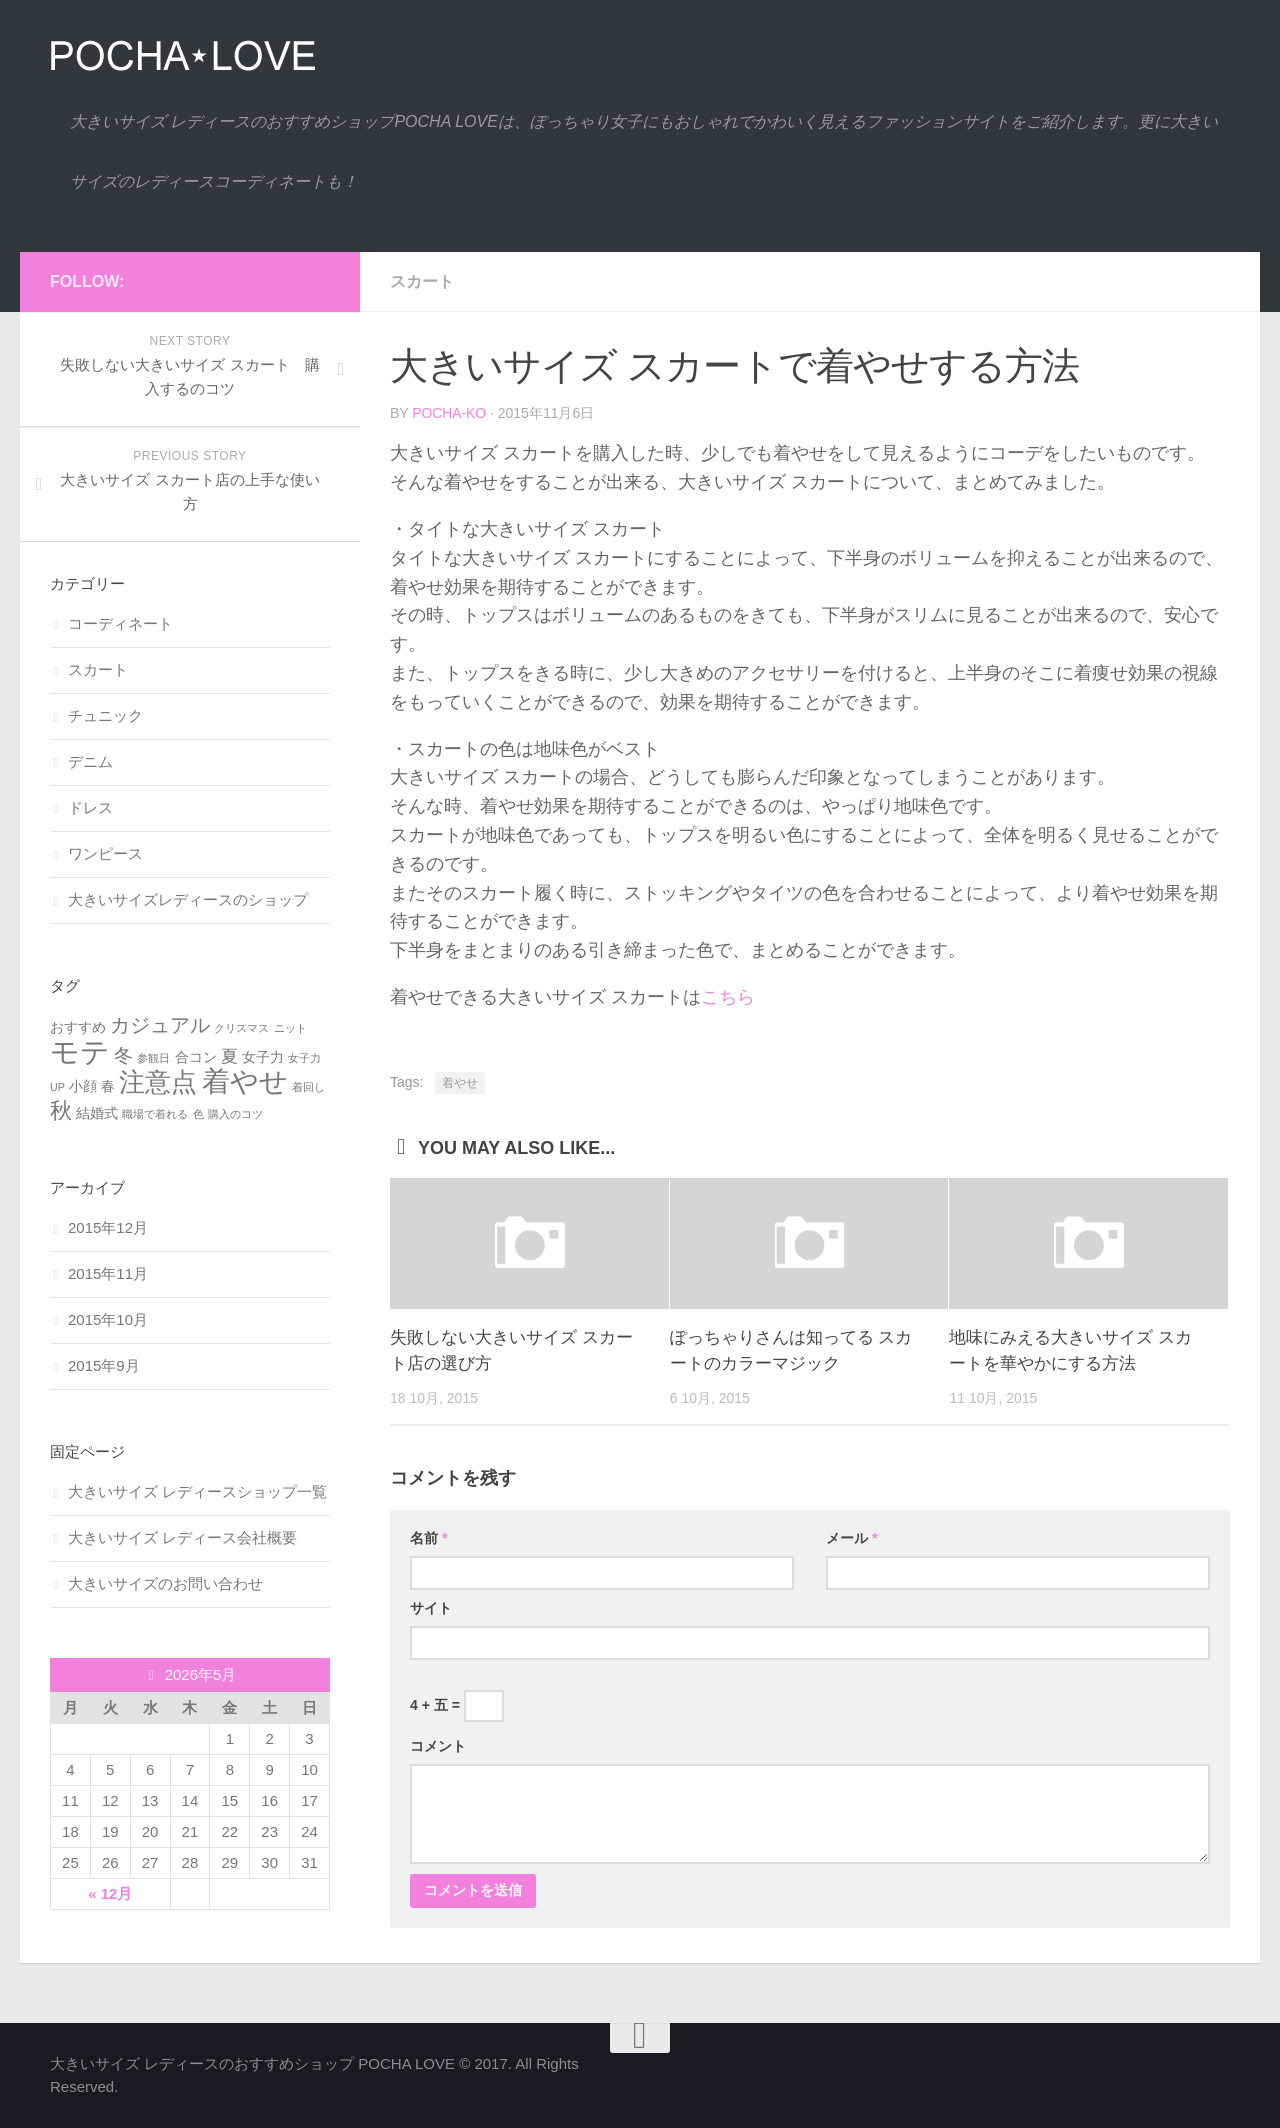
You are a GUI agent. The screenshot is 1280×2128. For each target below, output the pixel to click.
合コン (196, 1057)
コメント (438, 1746)
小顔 (83, 1086)
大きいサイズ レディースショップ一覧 (197, 1491)
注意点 (158, 1082)
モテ (80, 1051)
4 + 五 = (457, 1706)
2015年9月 (104, 1365)
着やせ (460, 1083)
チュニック (105, 715)
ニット (290, 1028)
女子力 (263, 1057)
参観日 (153, 1058)
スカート (422, 281)
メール (851, 1538)
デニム (90, 761)
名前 (428, 1538)
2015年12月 (108, 1227)
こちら (728, 997)
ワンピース (105, 853)
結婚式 (97, 1113)
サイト (431, 1608)
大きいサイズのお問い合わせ (165, 1583)
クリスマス (241, 1028)
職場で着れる (155, 1114)
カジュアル (160, 1025)
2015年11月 (108, 1273)
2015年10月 (108, 1319)
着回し (308, 1087)
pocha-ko (449, 413)
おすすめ (78, 1027)
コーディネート (120, 623)
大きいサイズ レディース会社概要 (182, 1537)
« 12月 (110, 1893)
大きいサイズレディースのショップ (188, 899)
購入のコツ (235, 1114)
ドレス (90, 807)
